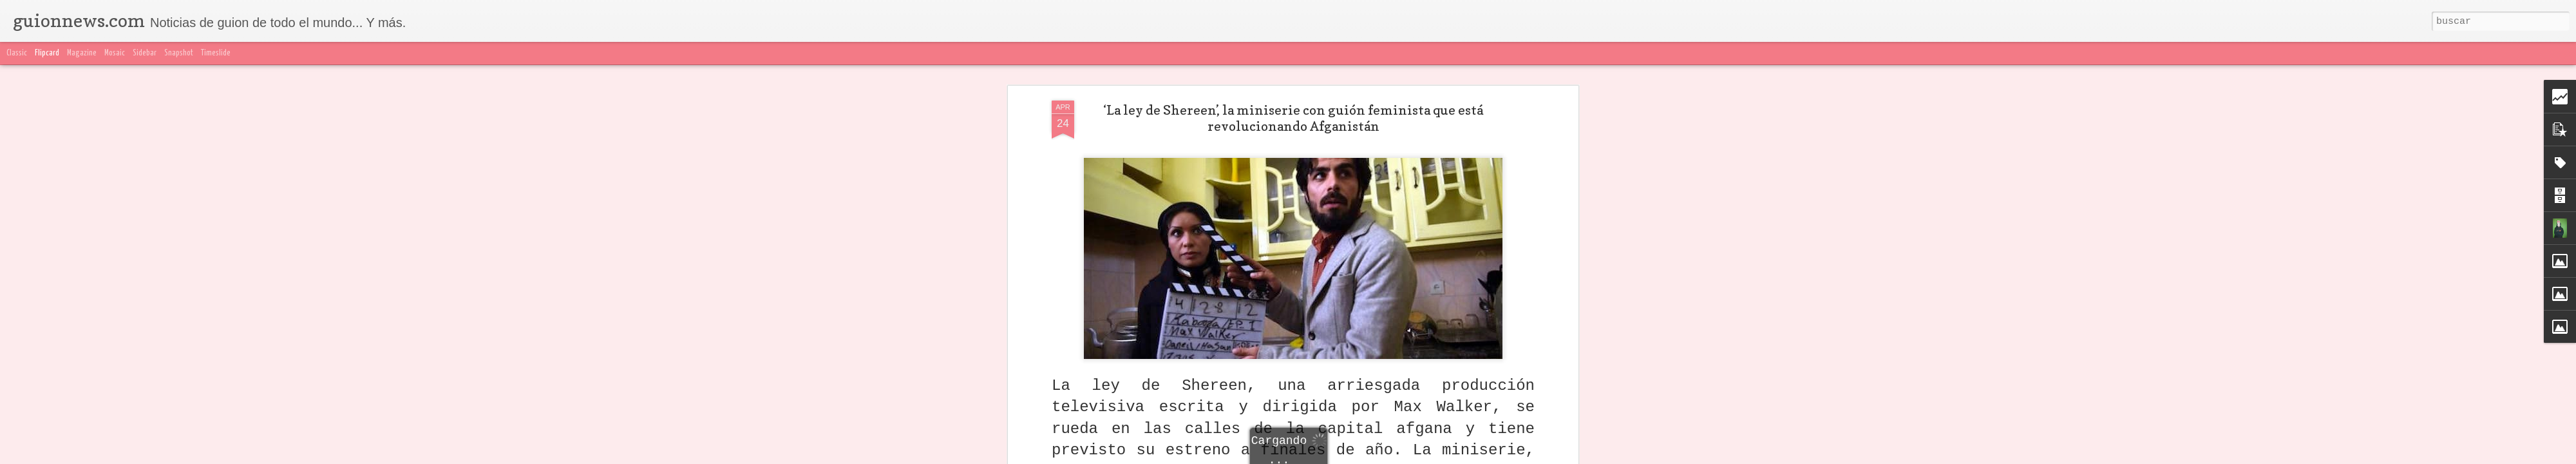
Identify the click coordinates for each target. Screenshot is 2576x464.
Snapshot (178, 53)
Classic (16, 53)
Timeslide (216, 53)
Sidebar (144, 53)
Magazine (82, 53)
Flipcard (47, 53)
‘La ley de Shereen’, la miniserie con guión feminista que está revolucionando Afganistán (1293, 118)
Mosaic (114, 53)
